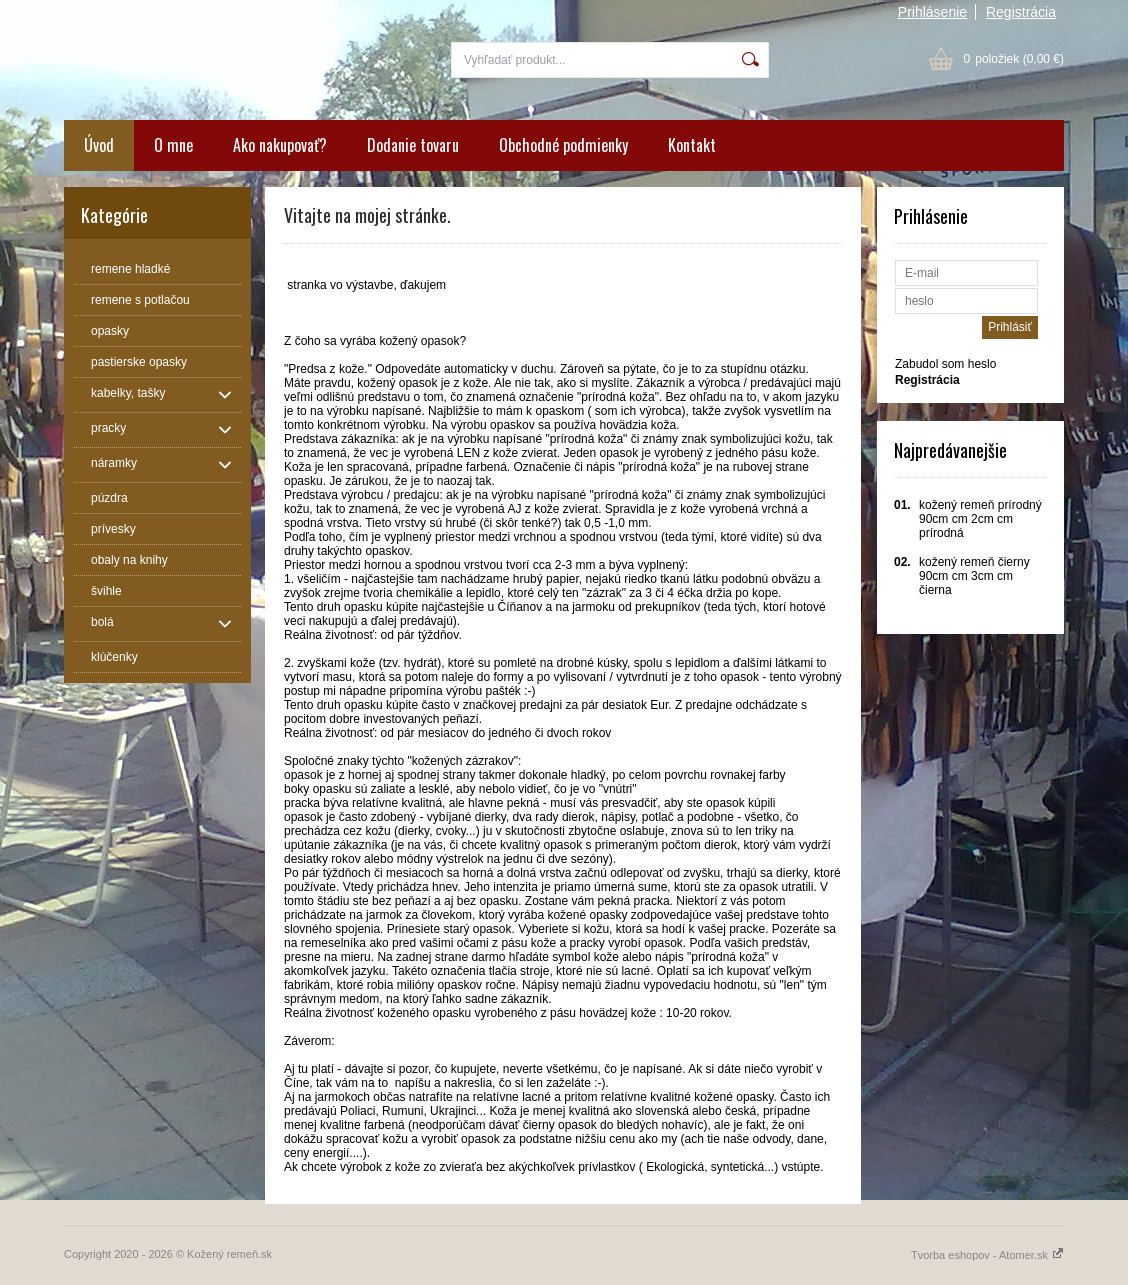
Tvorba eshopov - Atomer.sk (987, 1255)
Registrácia (1021, 12)
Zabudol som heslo (945, 364)
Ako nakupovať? (280, 145)
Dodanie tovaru (413, 145)
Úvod (99, 145)
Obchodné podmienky (563, 145)
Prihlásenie (932, 12)
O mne (173, 145)
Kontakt (692, 145)
